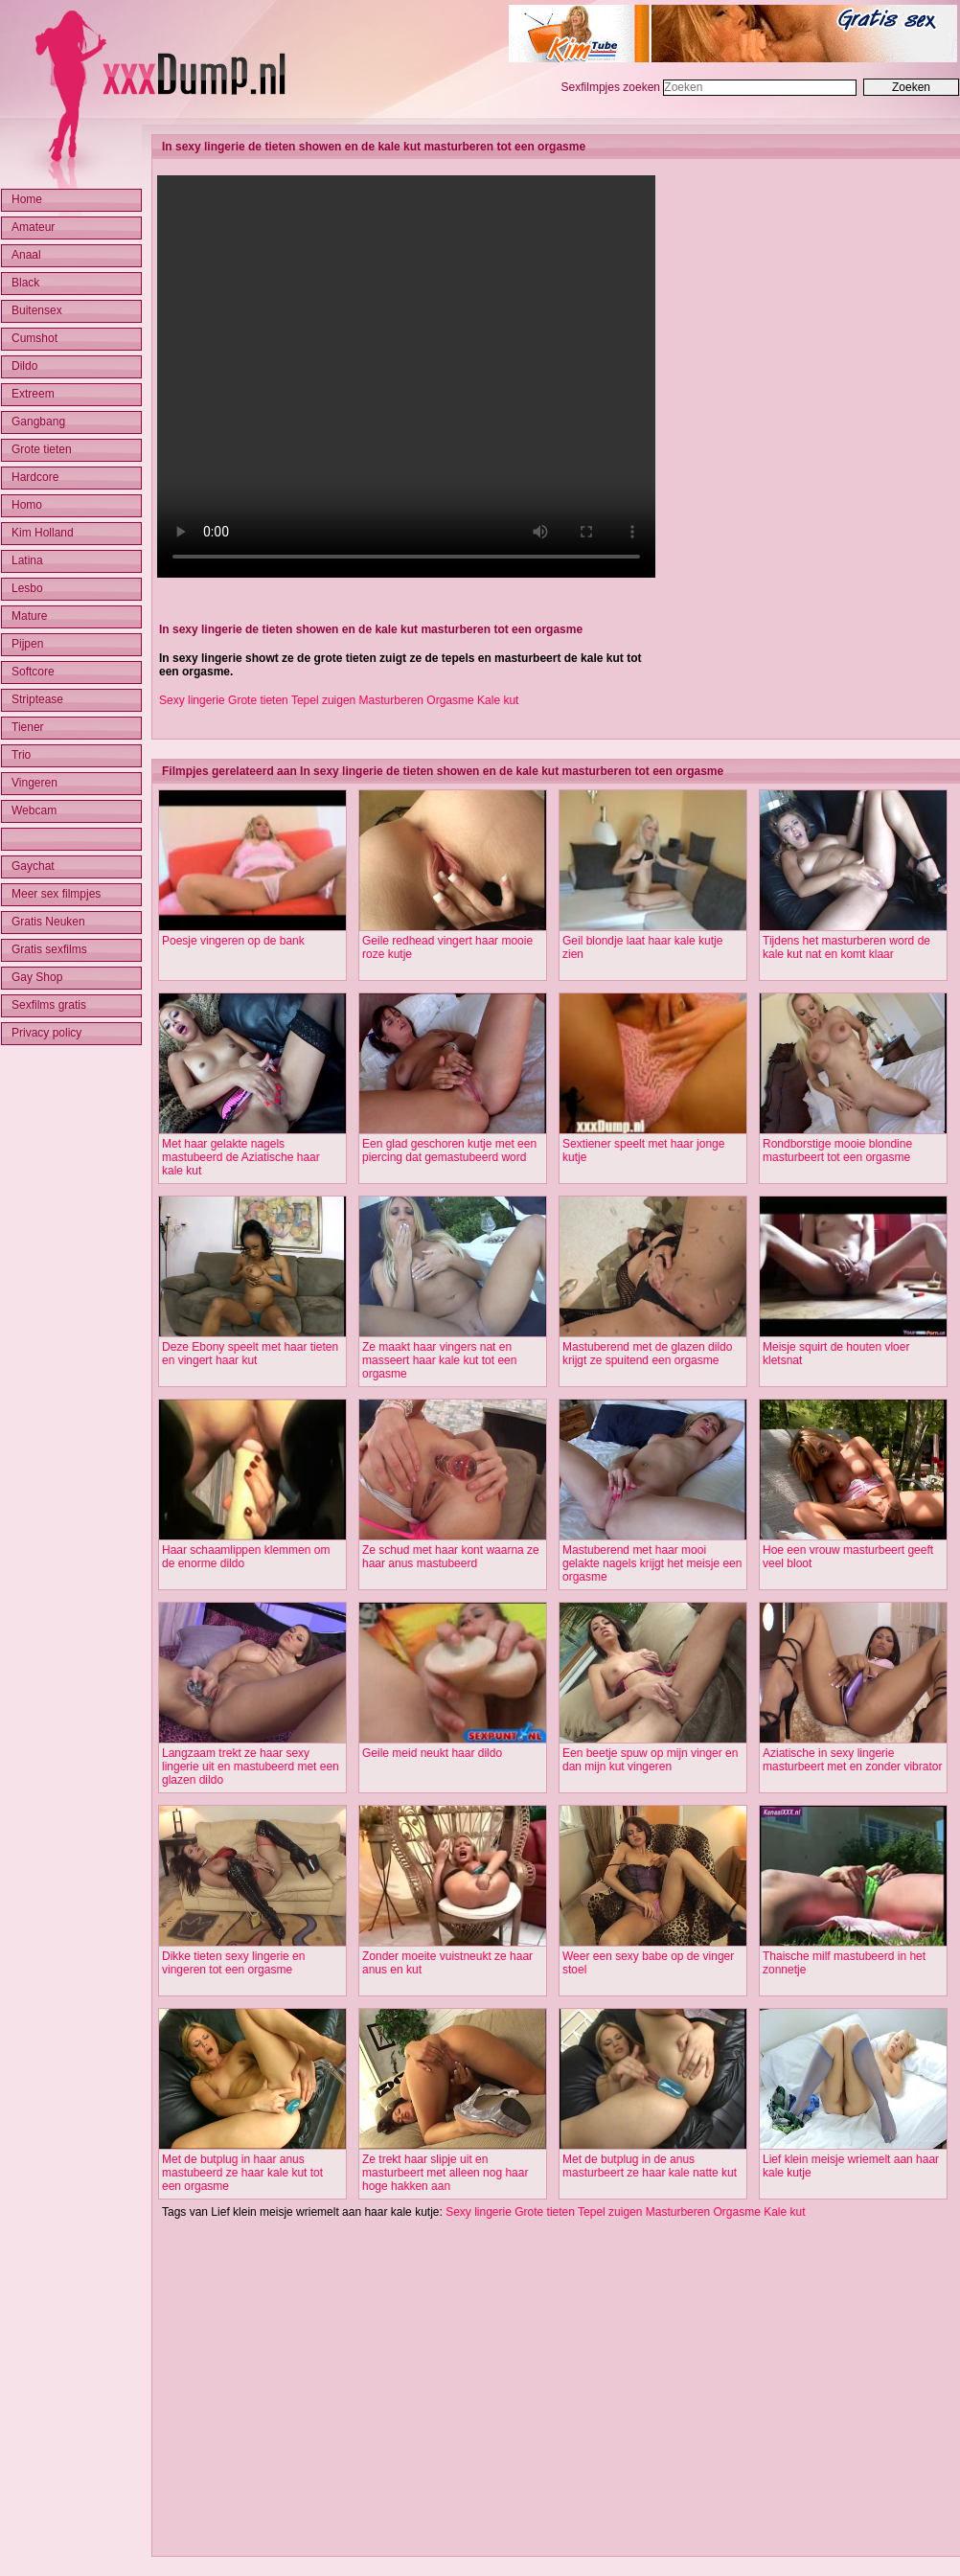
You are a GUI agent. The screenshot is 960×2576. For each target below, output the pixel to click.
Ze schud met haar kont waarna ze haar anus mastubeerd (450, 1556)
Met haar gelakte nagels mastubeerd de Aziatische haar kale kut (241, 1157)
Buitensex (36, 310)
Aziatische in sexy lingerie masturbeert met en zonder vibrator (852, 1759)
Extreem (33, 393)
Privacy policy (46, 1032)
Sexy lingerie (192, 700)
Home (26, 199)
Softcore (33, 671)
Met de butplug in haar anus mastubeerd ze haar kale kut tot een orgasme (242, 2173)
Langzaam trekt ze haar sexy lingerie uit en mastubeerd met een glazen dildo (250, 1766)
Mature (29, 616)
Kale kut (497, 700)
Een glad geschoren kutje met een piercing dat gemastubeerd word (449, 1150)
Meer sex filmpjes (56, 893)
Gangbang (38, 421)
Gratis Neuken (48, 921)
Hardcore (34, 477)
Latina (27, 560)
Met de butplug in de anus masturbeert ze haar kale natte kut (649, 2166)
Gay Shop (36, 977)
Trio (21, 755)
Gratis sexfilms (49, 949)
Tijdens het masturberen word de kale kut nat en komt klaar (846, 947)
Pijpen (27, 643)
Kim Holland (42, 532)
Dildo (24, 366)
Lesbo (27, 588)
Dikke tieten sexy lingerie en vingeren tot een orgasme (233, 1962)
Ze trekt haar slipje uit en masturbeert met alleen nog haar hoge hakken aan (445, 2173)
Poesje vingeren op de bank (233, 940)
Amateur (33, 227)
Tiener (27, 727)
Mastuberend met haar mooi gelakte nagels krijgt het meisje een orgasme (652, 1563)
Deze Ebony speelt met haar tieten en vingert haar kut (250, 1353)
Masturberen (391, 700)
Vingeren (34, 782)
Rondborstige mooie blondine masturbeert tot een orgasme (837, 1150)
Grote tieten (258, 700)
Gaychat (33, 866)
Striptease (37, 699)
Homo (26, 505)
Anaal (26, 255)
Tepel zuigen (323, 700)
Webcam (34, 810)
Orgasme (449, 700)
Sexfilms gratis (48, 1005)
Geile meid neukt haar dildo (432, 1753)
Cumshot (34, 338)
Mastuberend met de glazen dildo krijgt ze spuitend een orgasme (647, 1353)
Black (25, 282)
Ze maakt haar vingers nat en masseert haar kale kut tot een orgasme (439, 1360)
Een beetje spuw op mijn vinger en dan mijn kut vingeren (650, 1759)
